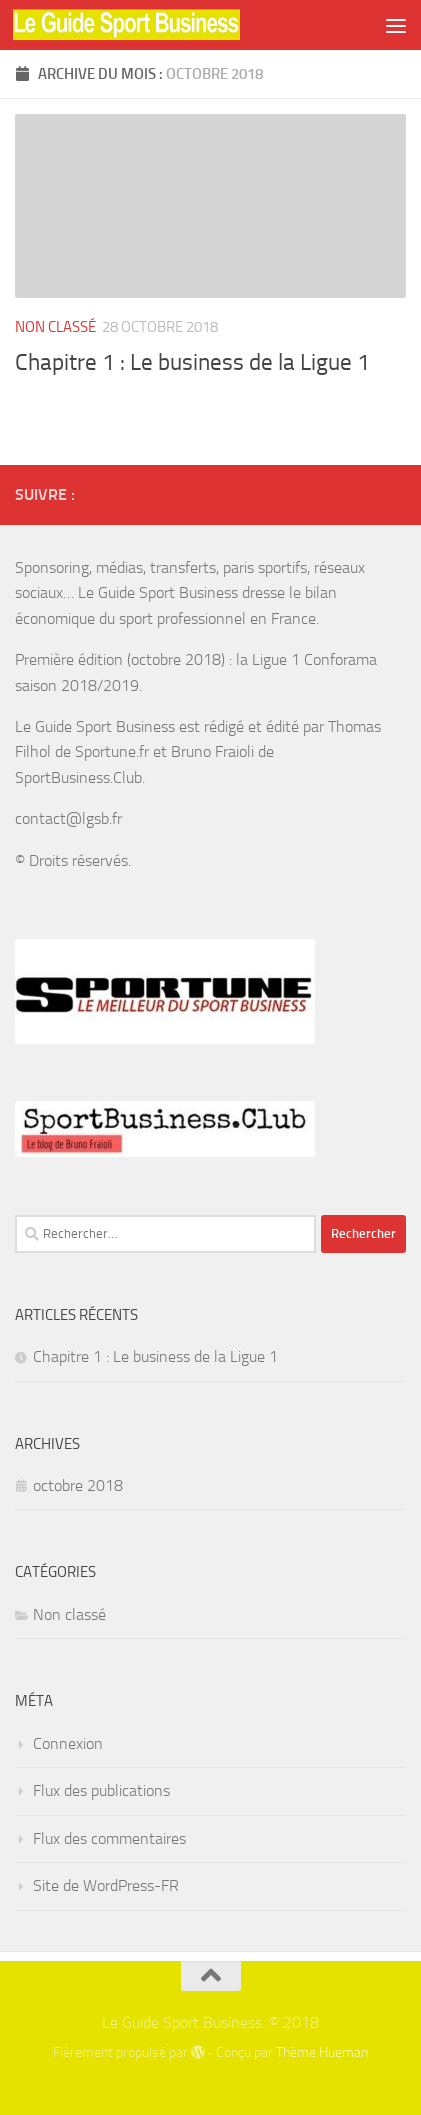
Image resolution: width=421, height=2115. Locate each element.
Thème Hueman (322, 2052)
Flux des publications (101, 1790)
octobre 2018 (78, 1485)
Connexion (68, 1743)
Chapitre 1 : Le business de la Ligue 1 (192, 362)
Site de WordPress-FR (106, 1885)
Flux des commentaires (109, 1838)
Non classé (55, 327)
